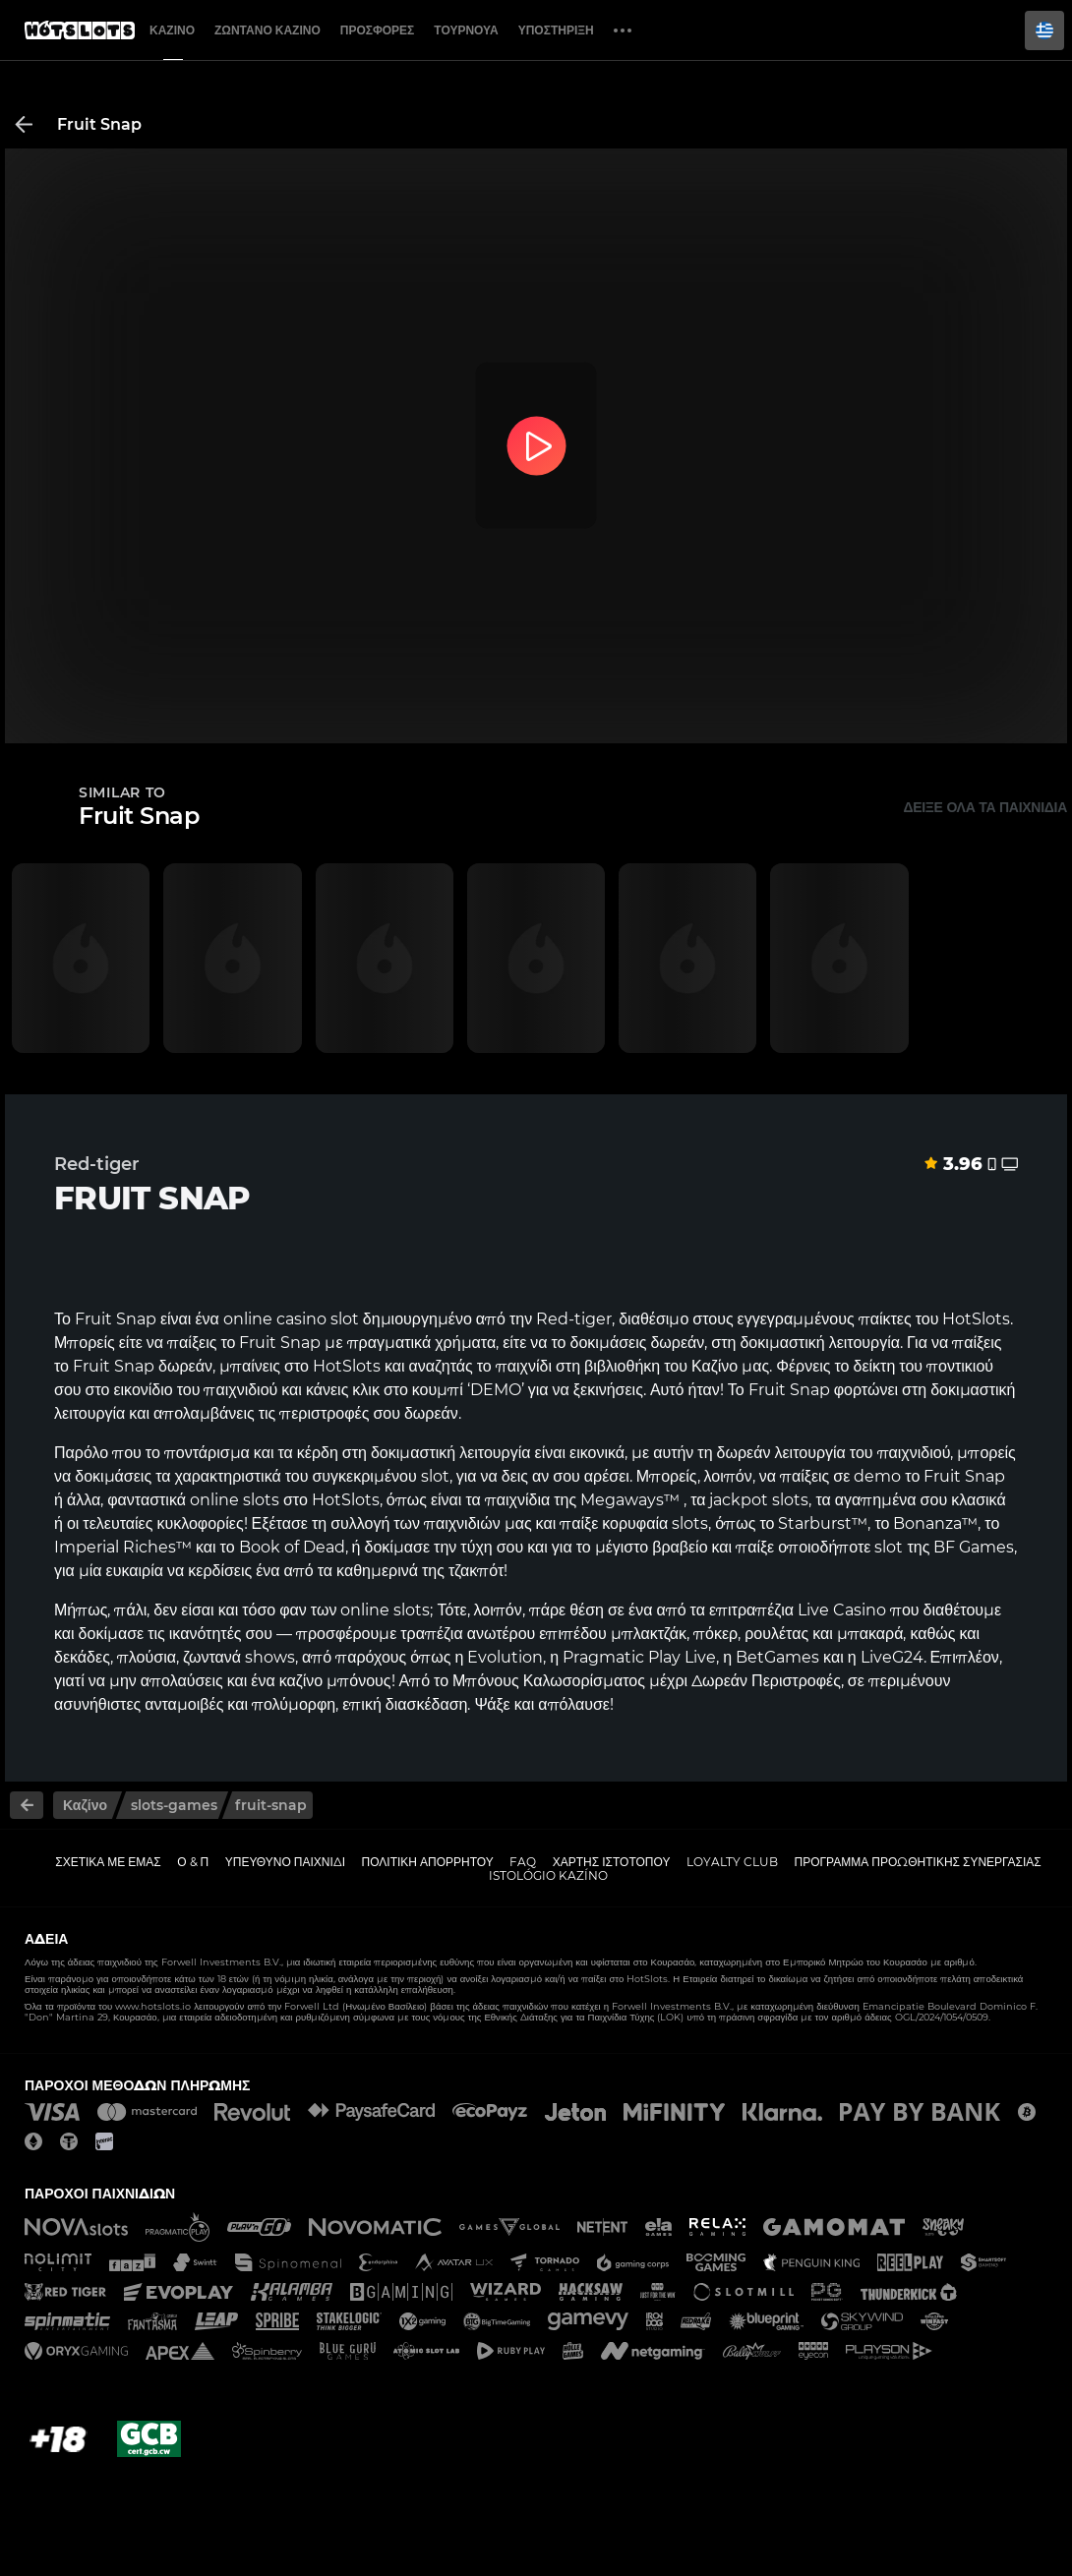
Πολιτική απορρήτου (428, 1861)
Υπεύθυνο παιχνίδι (285, 1861)
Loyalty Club (732, 1861)
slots (261, 1500)
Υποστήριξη (556, 30)
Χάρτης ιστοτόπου (612, 1861)
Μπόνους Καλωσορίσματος (548, 1680)
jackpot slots (758, 1500)
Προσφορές (377, 30)
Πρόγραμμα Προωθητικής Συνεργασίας (917, 1861)
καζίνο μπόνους (335, 1680)
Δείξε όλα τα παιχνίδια (985, 807)
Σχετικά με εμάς (108, 1861)
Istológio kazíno (548, 1875)
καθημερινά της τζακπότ (420, 1570)
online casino (275, 1319)
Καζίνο (172, 30)
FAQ (522, 1861)
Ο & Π (192, 1861)
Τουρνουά (466, 30)
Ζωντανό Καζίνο (267, 30)
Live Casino (842, 1610)
